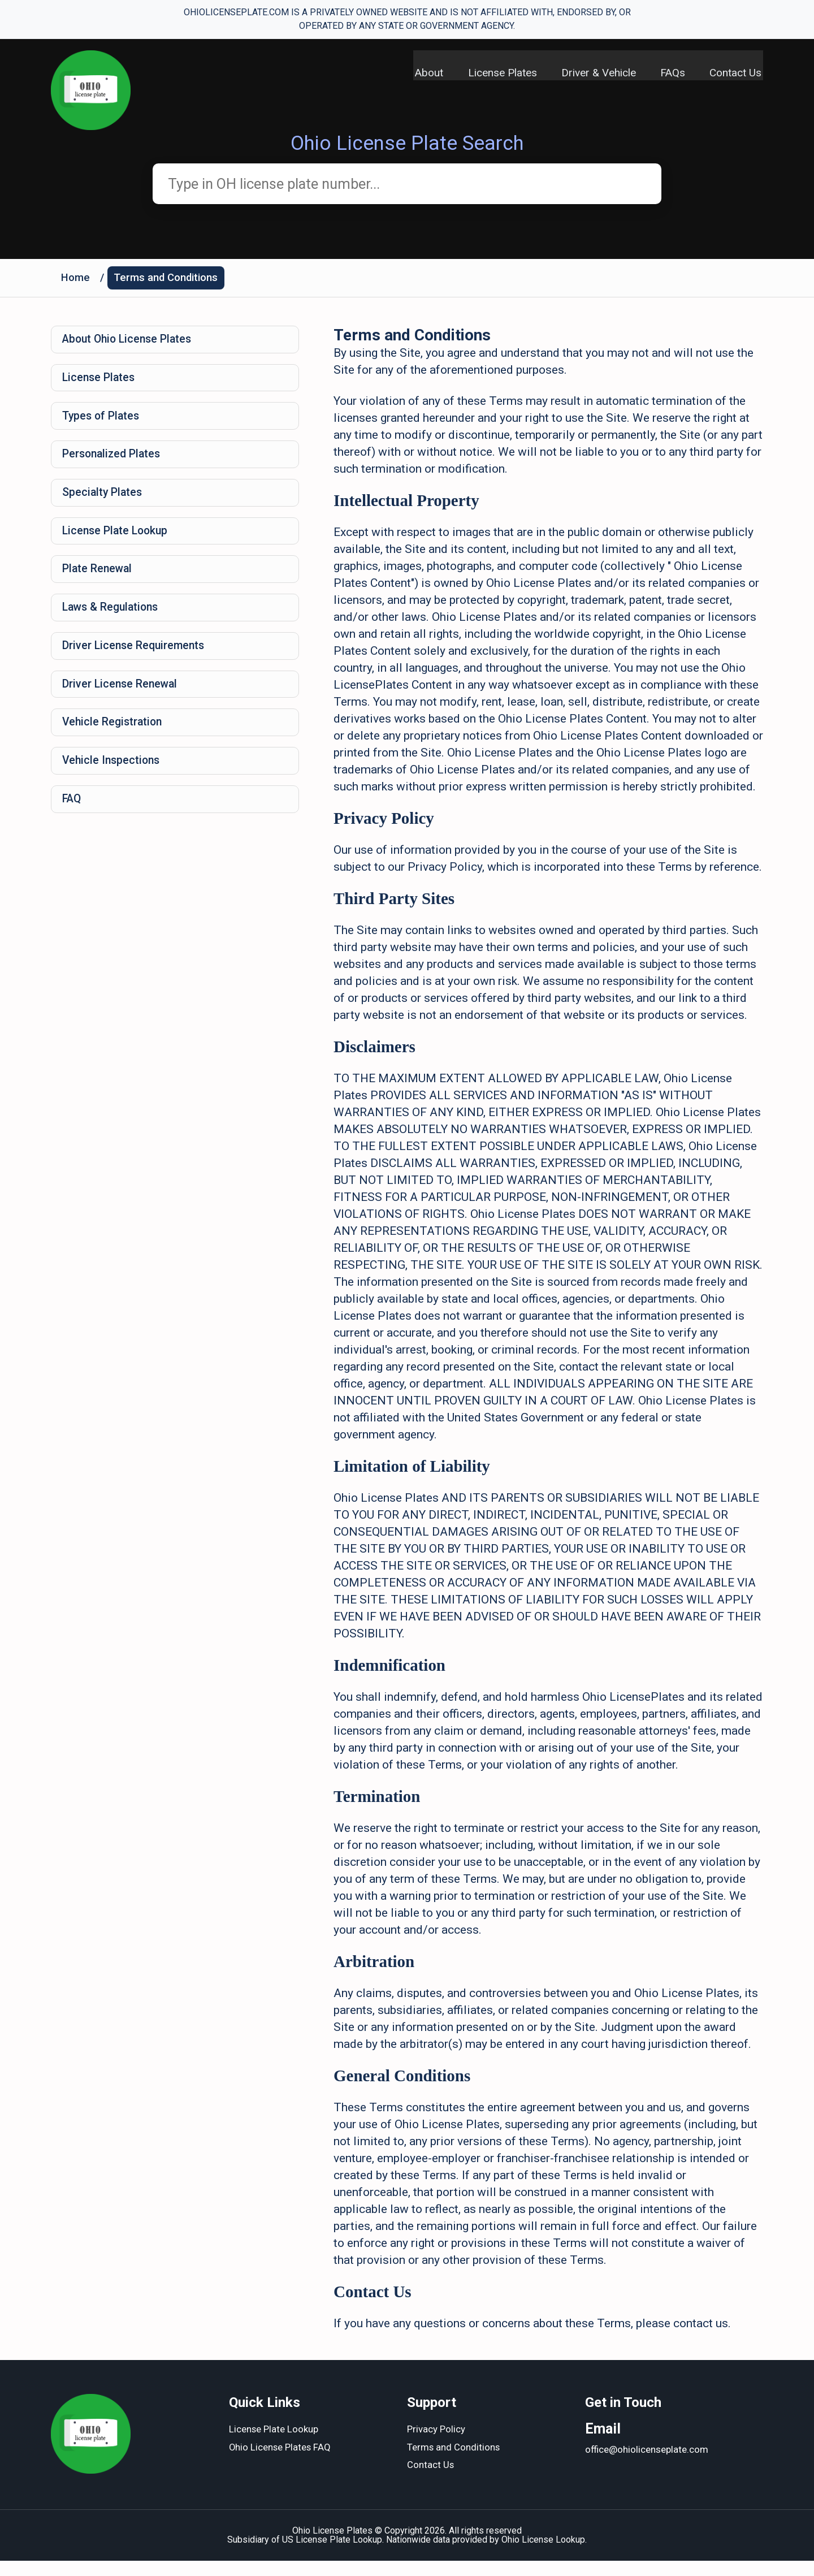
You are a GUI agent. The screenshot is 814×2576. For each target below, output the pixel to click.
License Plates (495, 73)
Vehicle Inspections (113, 785)
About (420, 73)
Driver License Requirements (136, 665)
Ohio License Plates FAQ (280, 2463)
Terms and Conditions (169, 281)
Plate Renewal (99, 584)
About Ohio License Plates (130, 344)
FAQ (73, 825)
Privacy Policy (436, 2445)
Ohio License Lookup (543, 2554)
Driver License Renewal (122, 705)
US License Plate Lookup (332, 2554)
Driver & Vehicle (594, 73)
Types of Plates (103, 424)
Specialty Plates (104, 504)
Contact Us (737, 73)
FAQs (671, 73)
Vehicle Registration (114, 745)
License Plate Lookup (117, 544)
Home (76, 281)
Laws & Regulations (113, 625)
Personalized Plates (114, 464)
